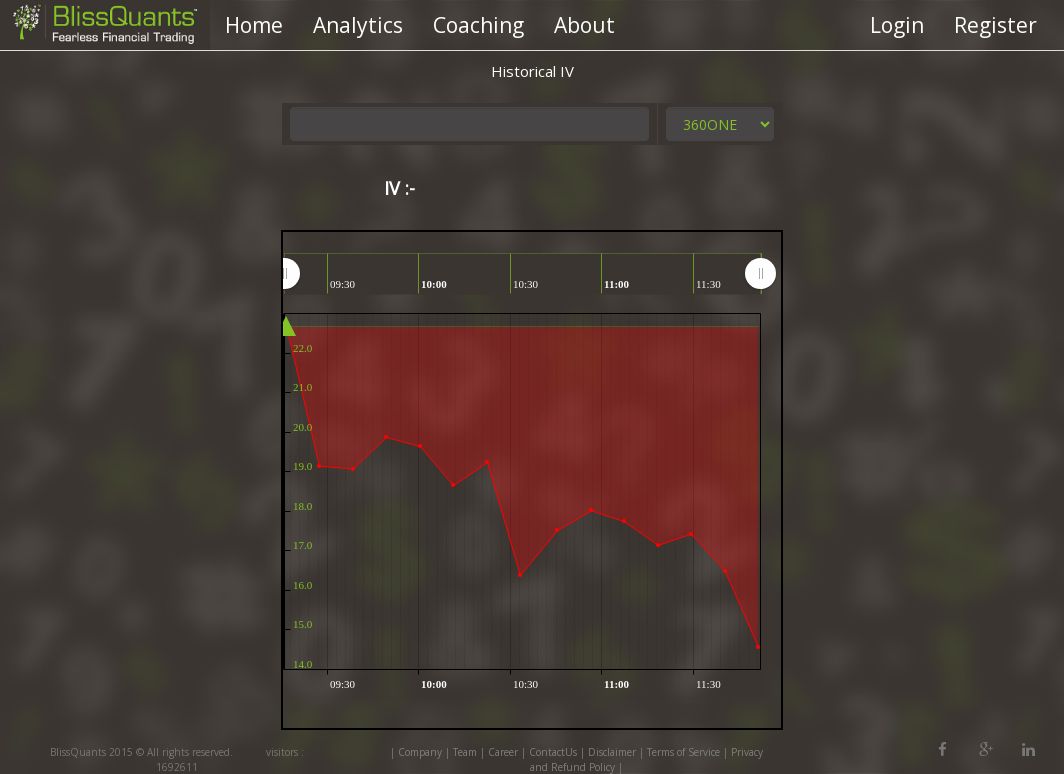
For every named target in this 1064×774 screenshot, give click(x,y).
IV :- (399, 188)
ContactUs (553, 752)
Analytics (358, 25)
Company (420, 752)
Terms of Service (683, 752)
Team (465, 752)
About (584, 25)
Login (897, 25)
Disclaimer (612, 752)
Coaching (478, 25)
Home (254, 25)
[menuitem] (522, 273)
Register (995, 25)
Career (503, 752)
